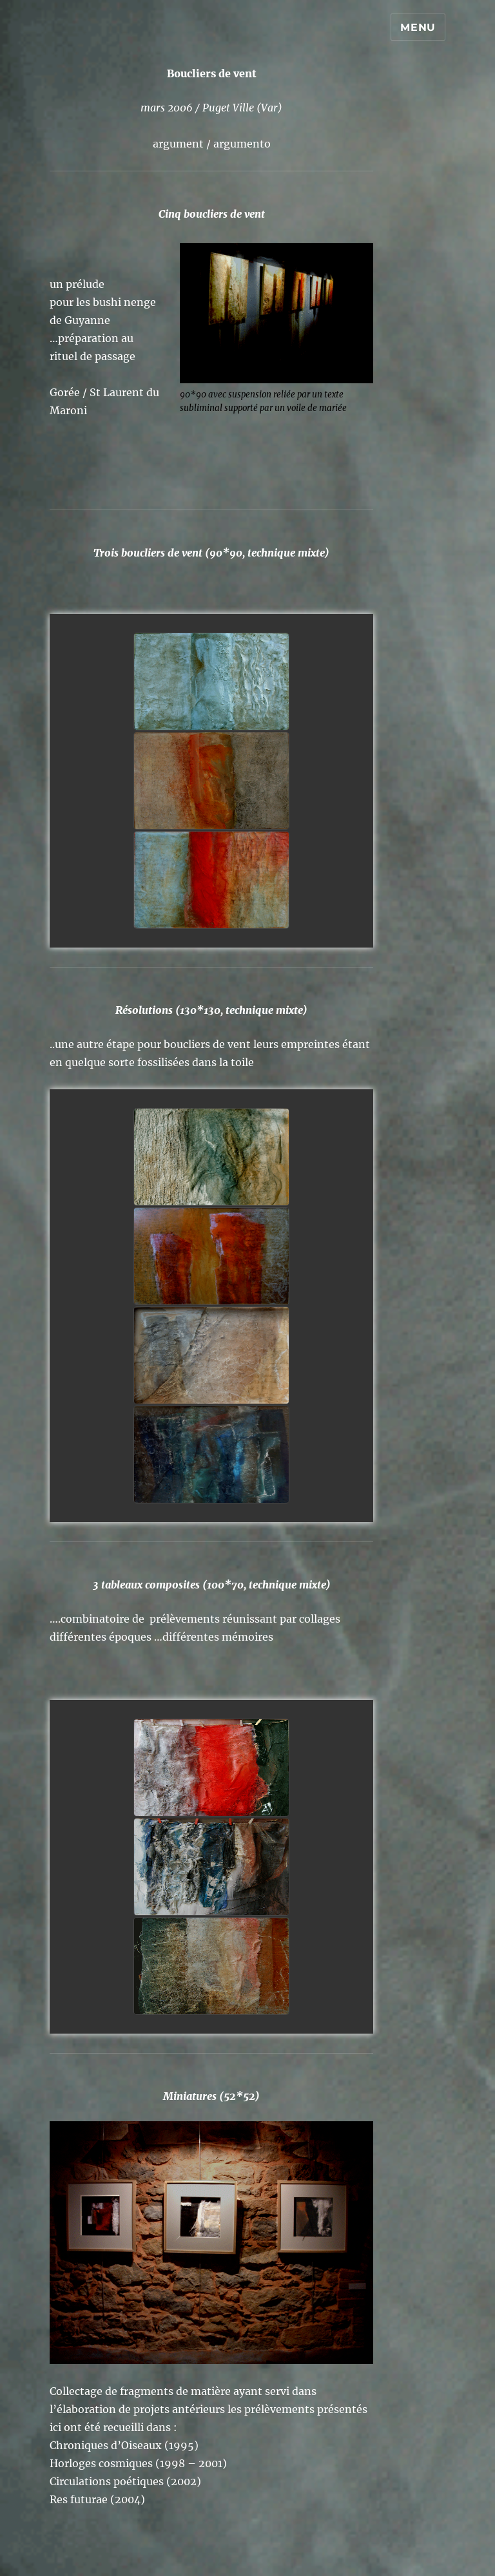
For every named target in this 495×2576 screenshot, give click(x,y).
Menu (418, 27)
